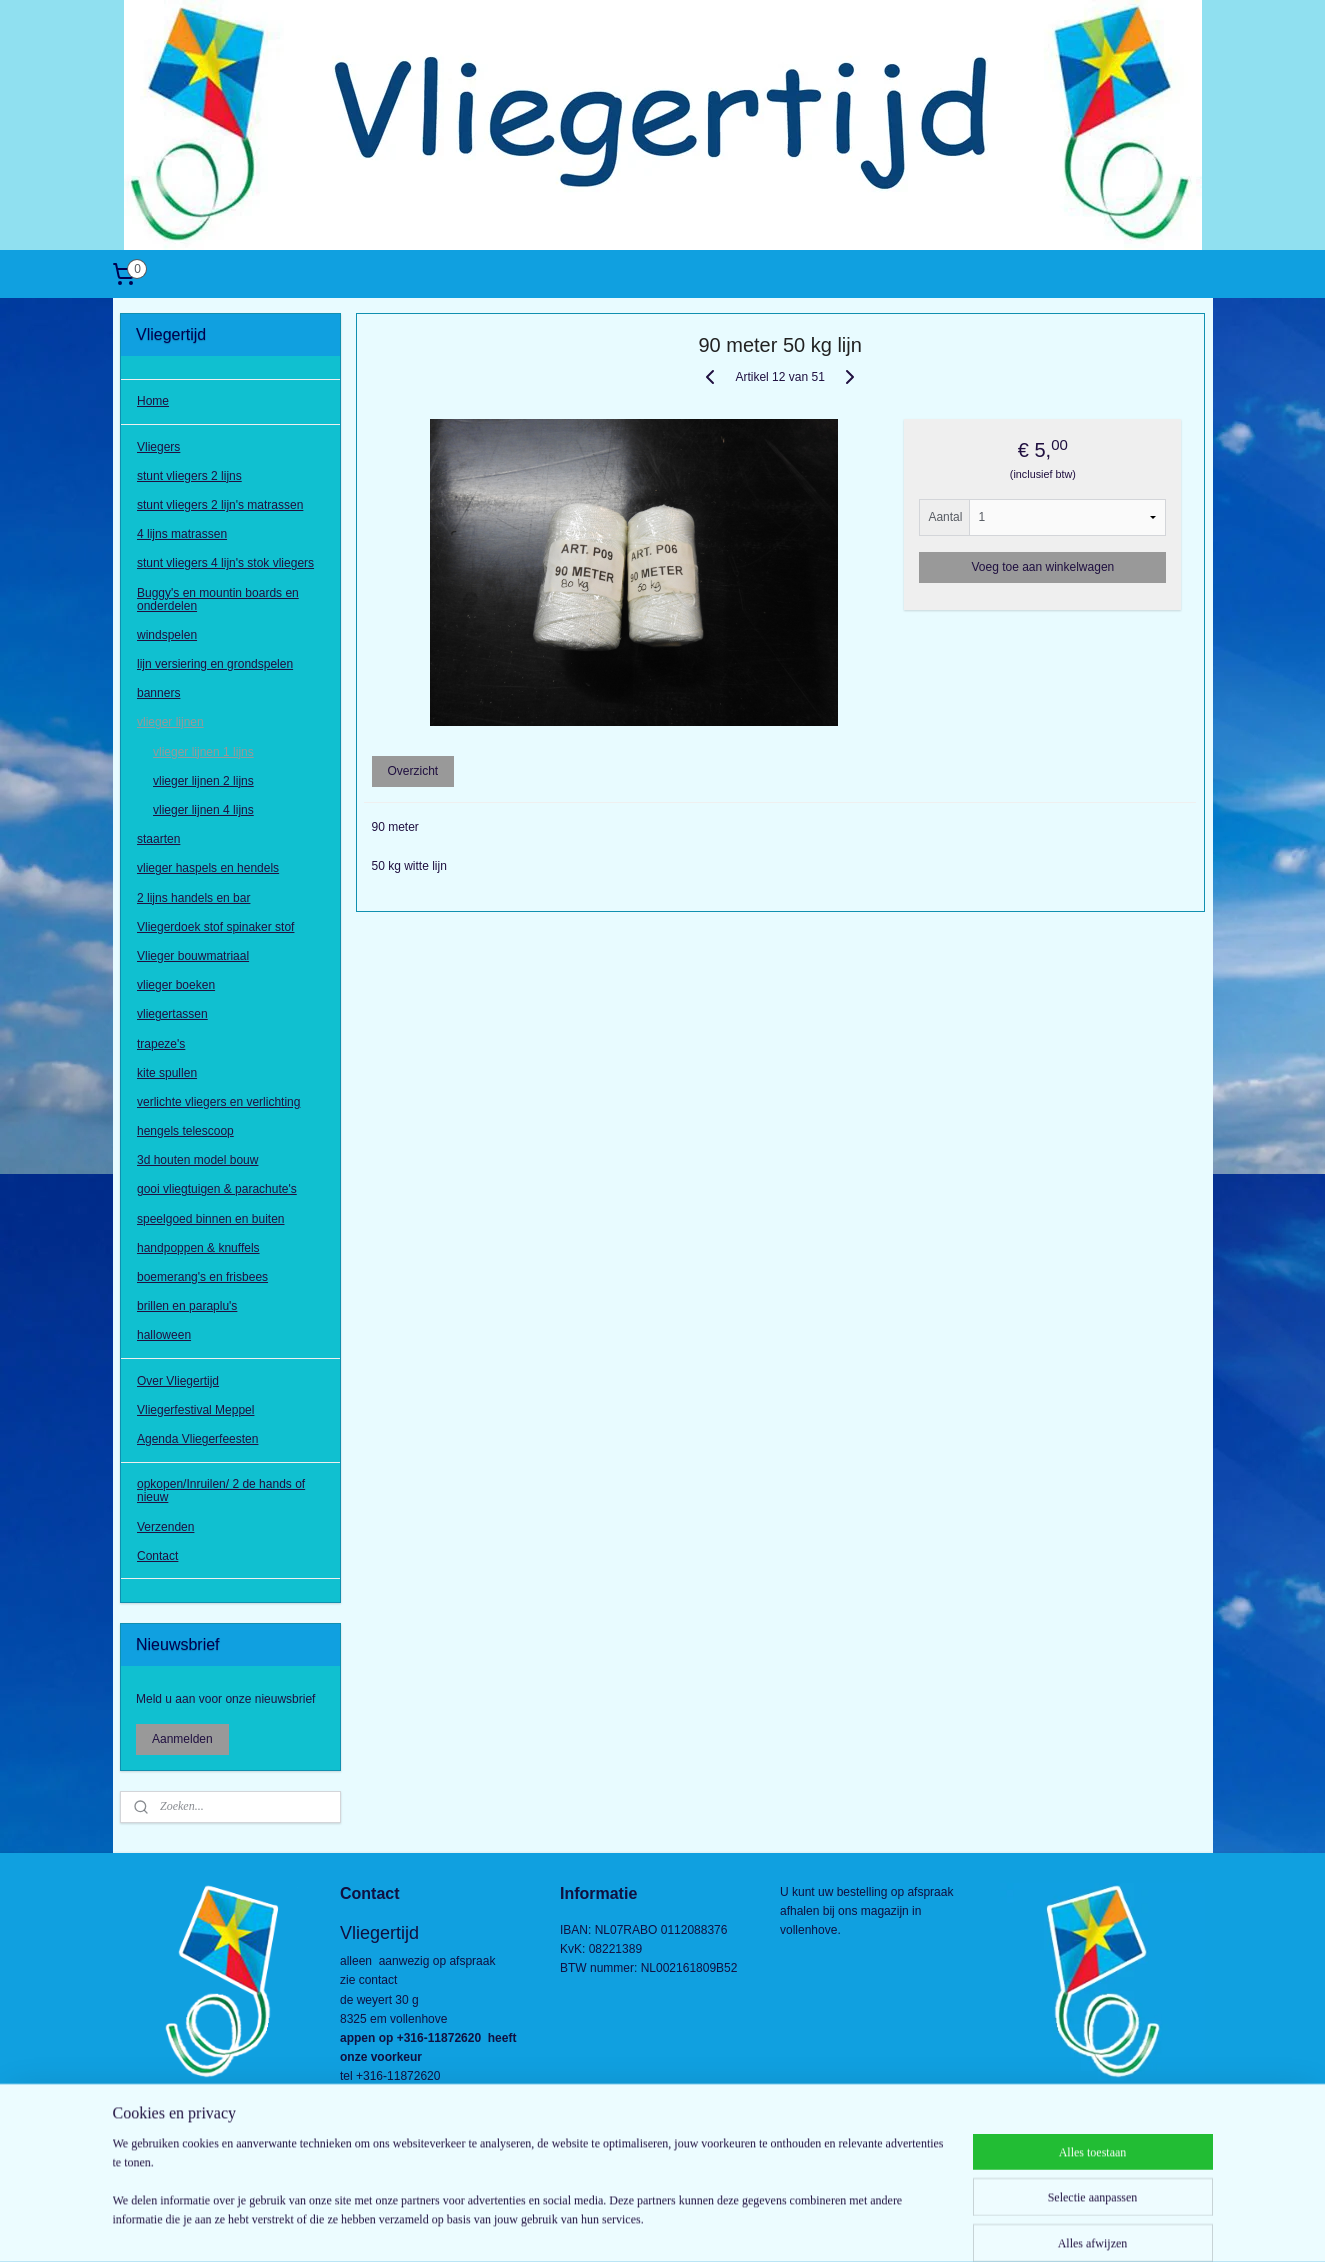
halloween (164, 1335)
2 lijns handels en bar (193, 898)
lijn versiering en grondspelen (215, 664)
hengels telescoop (185, 1131)
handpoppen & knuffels (198, 1248)
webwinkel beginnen (692, 2225)
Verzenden (165, 1527)
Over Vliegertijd (178, 1381)
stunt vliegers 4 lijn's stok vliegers (225, 563)
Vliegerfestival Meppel (195, 1410)
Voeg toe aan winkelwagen (1043, 567)
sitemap (591, 2225)
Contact (157, 1556)
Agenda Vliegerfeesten (197, 1439)
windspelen (167, 635)
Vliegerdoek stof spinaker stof (215, 927)
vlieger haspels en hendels (208, 868)
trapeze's (161, 1044)
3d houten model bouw (197, 1160)
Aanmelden (182, 1739)
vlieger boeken (176, 985)
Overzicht (413, 771)
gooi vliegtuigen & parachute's (217, 1189)
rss (627, 2225)
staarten (158, 839)
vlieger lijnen (170, 722)
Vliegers (158, 447)
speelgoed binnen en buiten (210, 1219)
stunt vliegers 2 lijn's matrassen (220, 505)
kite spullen (167, 1073)
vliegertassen (172, 1014)
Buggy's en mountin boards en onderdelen (218, 599)
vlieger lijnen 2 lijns (203, 781)
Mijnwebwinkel (847, 2225)
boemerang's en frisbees (202, 1277)
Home (153, 401)
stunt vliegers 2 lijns (189, 476)
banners (158, 693)
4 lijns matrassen (182, 534)
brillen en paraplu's (187, 1306)
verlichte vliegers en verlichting (218, 1102)
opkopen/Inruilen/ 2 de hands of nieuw (221, 1490)
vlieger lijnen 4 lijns (203, 810)
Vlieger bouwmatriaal (193, 956)
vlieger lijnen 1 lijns (203, 752)
